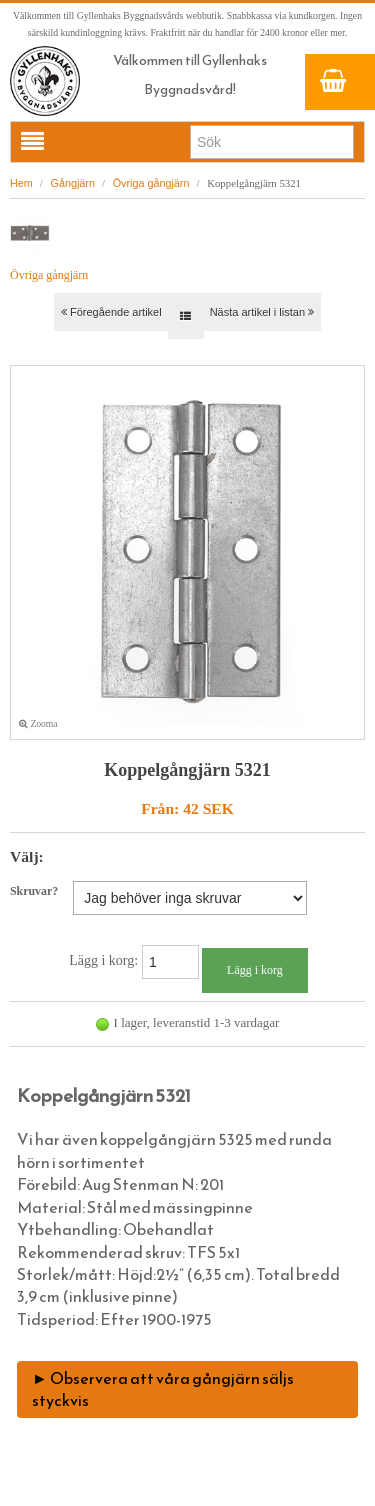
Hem (21, 183)
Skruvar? (34, 891)
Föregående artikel (111, 312)
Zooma (38, 723)
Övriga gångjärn (151, 183)
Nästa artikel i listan (262, 312)
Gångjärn (73, 183)
